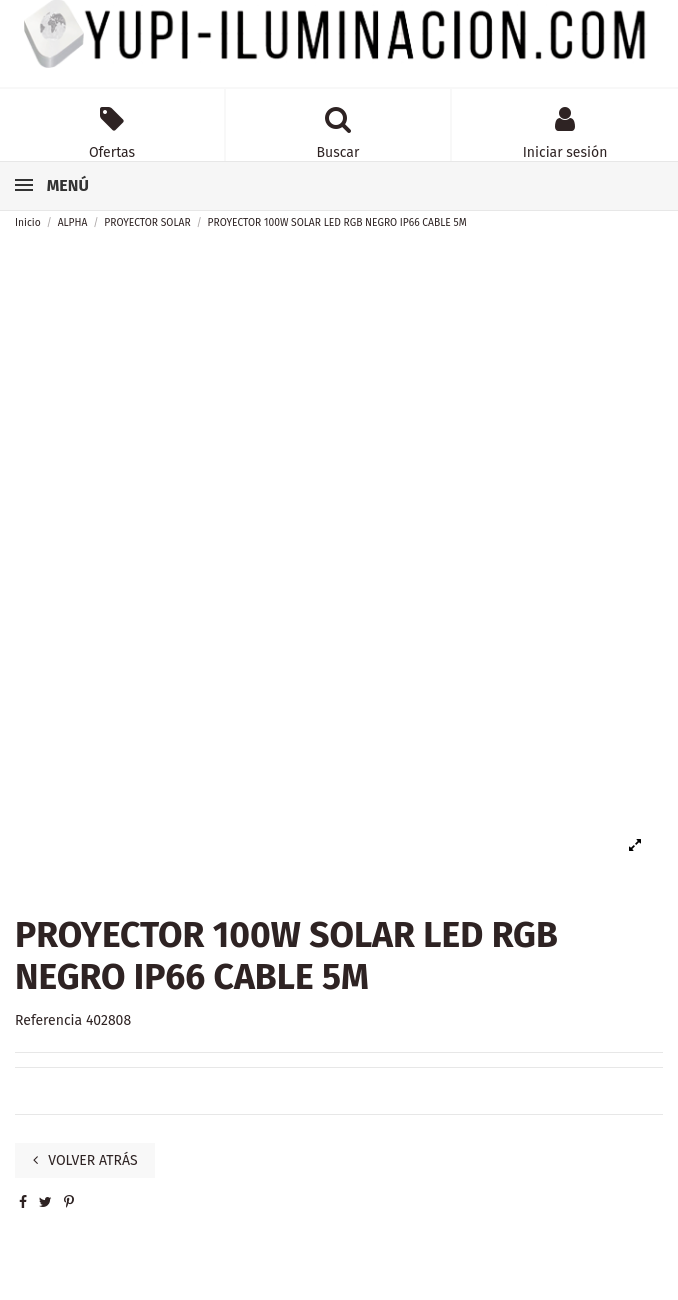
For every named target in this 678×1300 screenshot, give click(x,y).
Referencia (48, 1020)
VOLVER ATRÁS (85, 1160)
